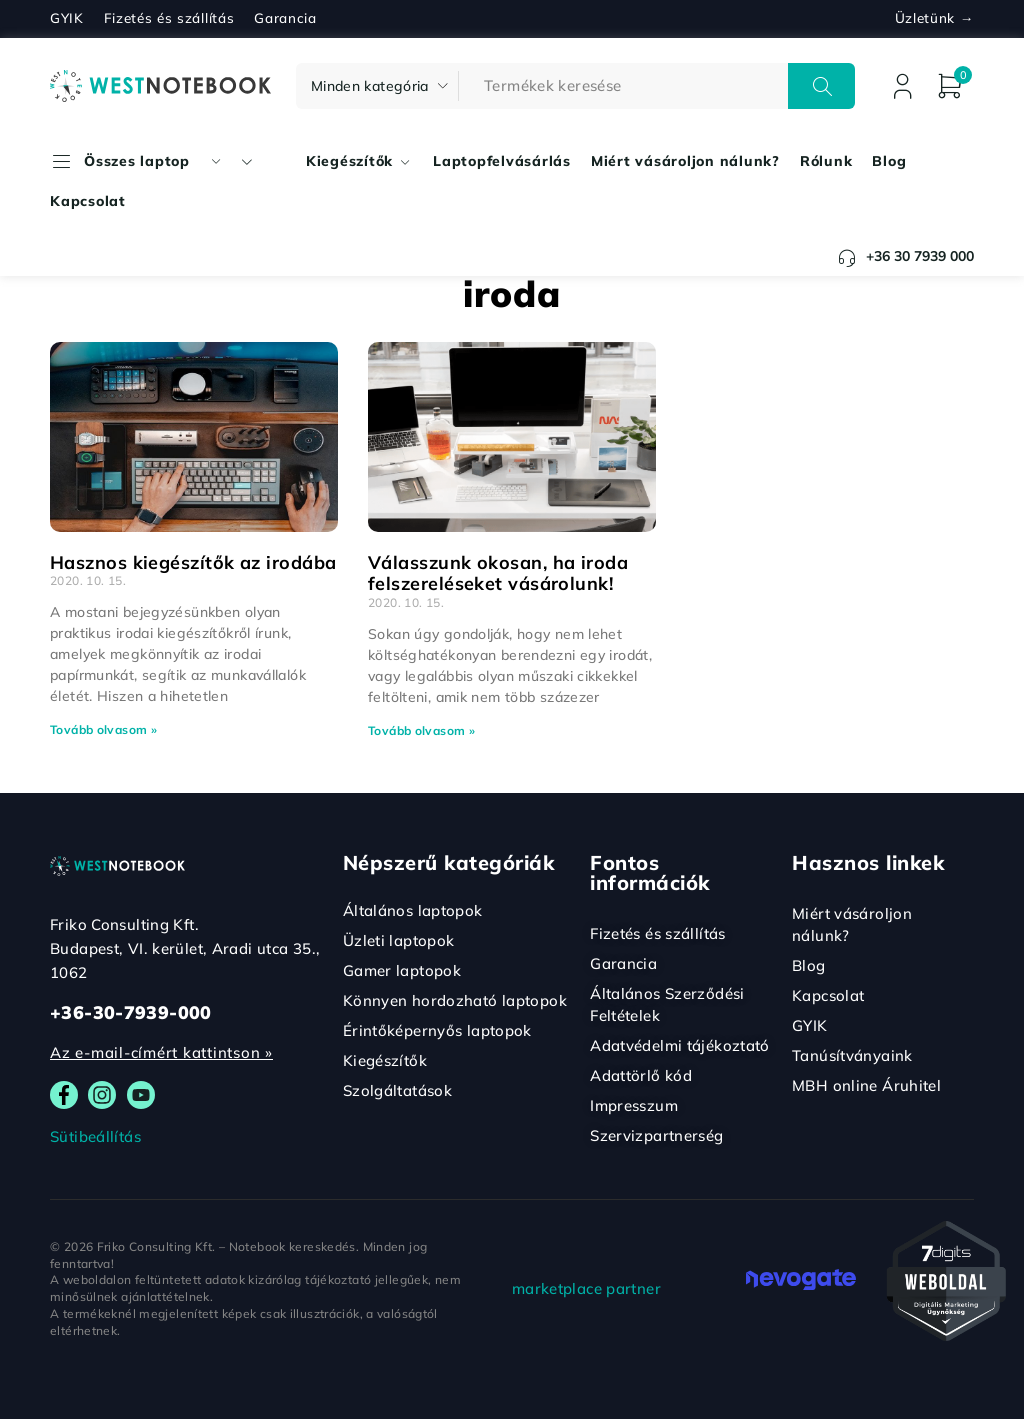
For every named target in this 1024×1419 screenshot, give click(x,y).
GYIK (67, 18)
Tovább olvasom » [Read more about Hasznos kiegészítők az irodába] (103, 729)
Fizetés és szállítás (169, 18)
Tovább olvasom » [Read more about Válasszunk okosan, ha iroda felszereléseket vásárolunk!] (421, 730)
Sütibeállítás (95, 1136)
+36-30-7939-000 (131, 1012)
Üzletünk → (934, 18)
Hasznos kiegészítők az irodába (193, 562)
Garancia (285, 18)
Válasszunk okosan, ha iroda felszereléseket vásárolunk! (498, 573)
